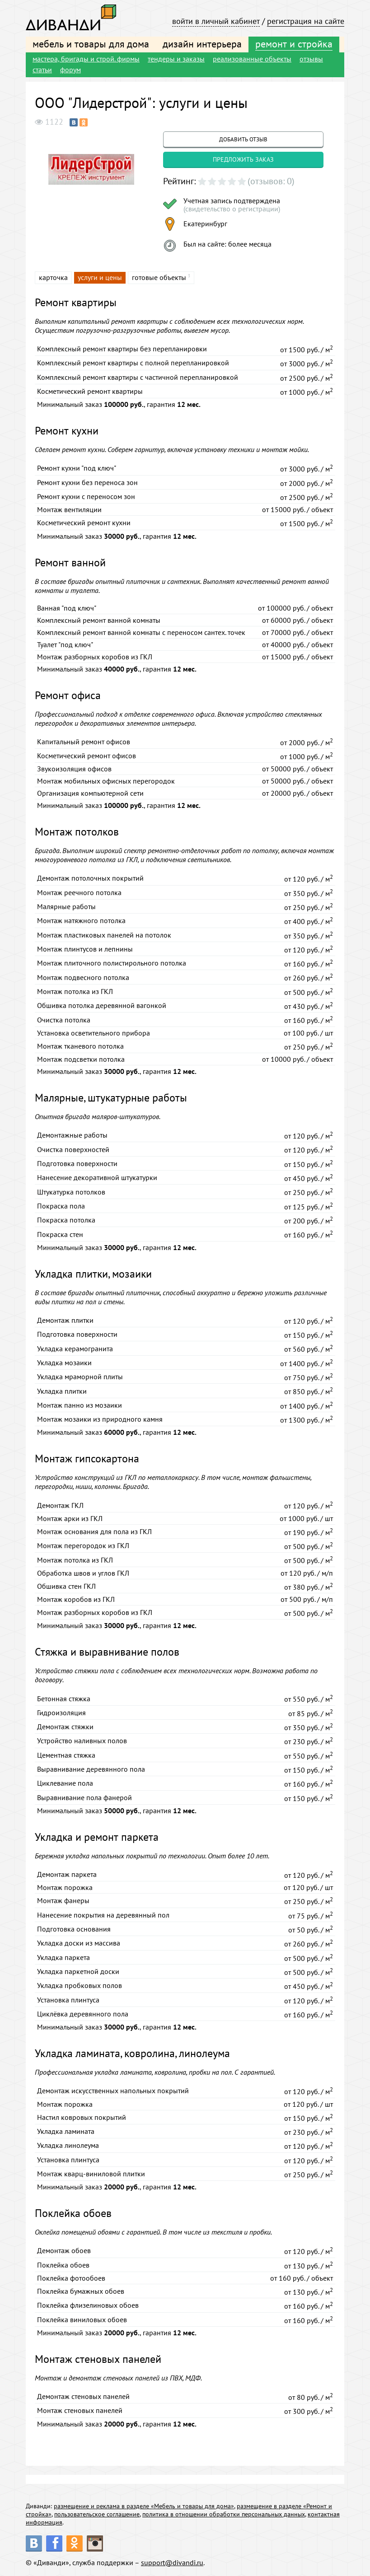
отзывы (311, 58)
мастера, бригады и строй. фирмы (86, 58)
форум (70, 69)
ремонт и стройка (294, 43)
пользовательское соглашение (97, 2514)
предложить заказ (243, 159)
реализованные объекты (252, 58)
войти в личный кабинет (216, 21)
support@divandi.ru (172, 2562)
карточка (53, 277)
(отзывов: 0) (271, 181)
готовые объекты (159, 277)
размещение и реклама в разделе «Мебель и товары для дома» (144, 2506)
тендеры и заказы (176, 58)
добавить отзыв (243, 139)
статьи (42, 69)
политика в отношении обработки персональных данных (223, 2514)
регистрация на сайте (305, 21)
